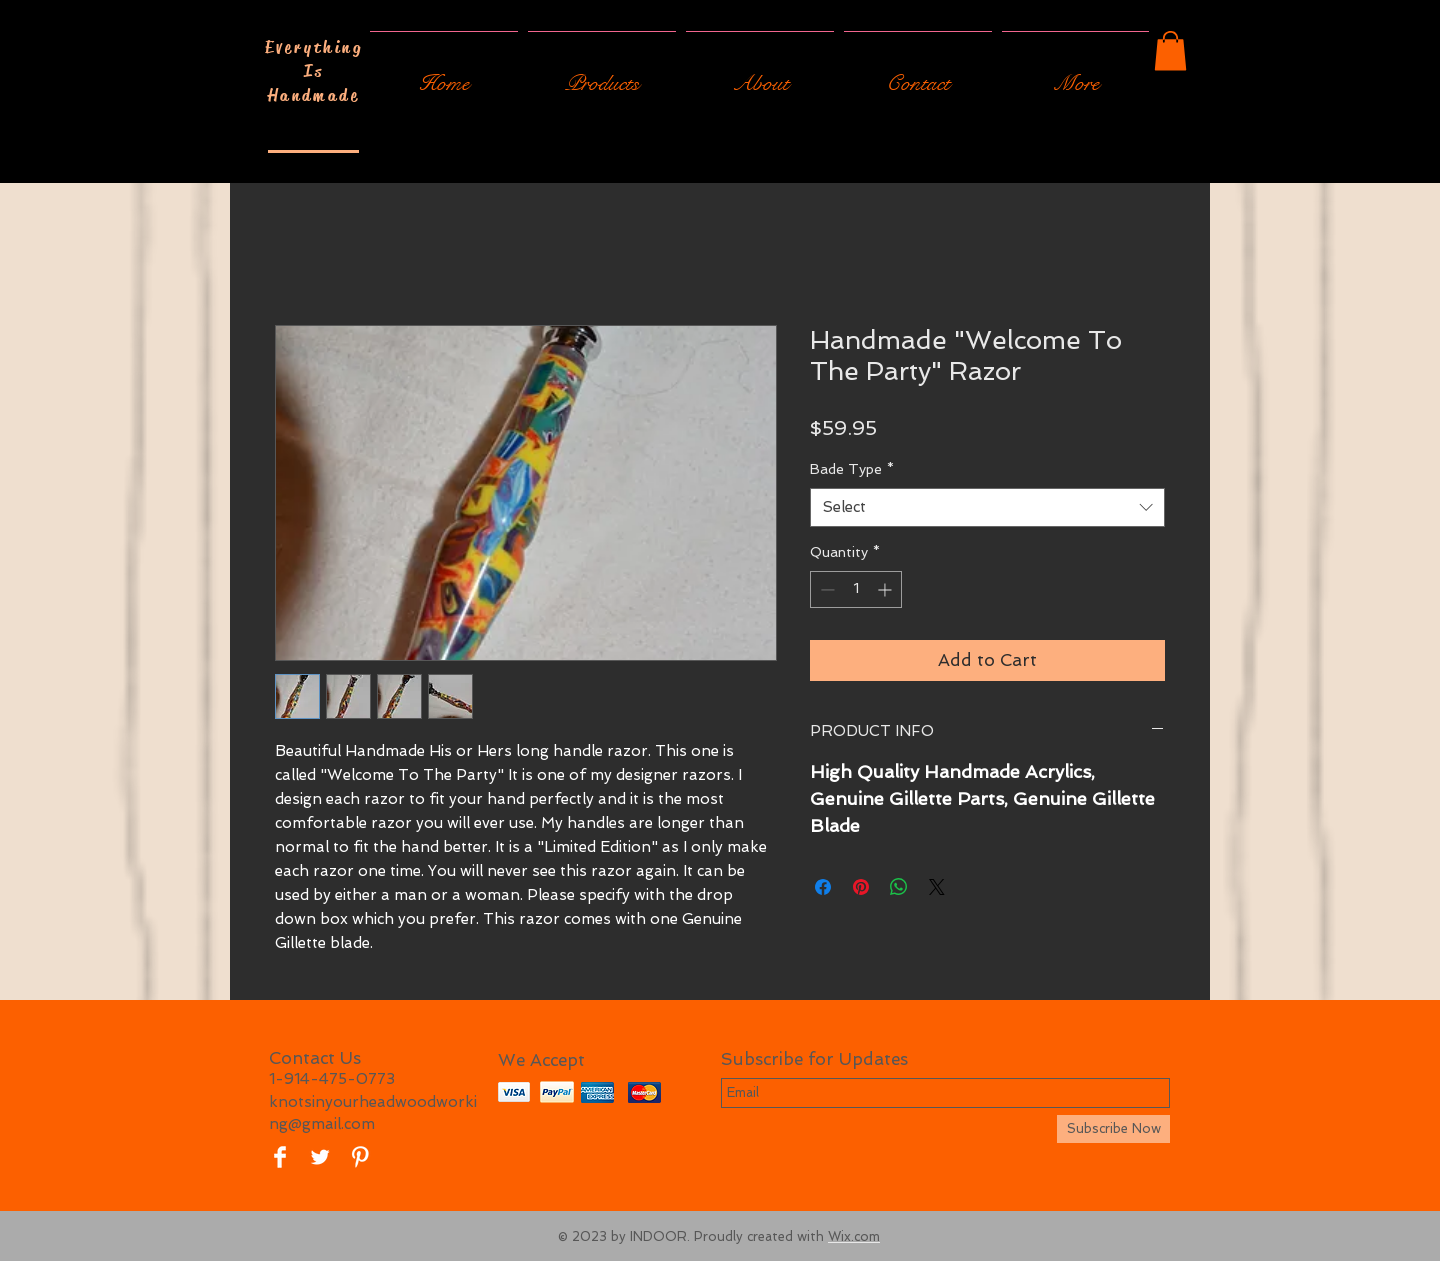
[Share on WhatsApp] (899, 887)
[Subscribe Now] (1113, 1129)
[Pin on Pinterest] (861, 887)
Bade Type (852, 469)
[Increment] (886, 589)
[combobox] (987, 507)
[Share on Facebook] (823, 887)
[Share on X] (937, 887)
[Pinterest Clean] (360, 1157)
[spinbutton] (856, 589)
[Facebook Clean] (280, 1157)
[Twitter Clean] (320, 1157)
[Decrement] (825, 589)
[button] (1170, 50)
